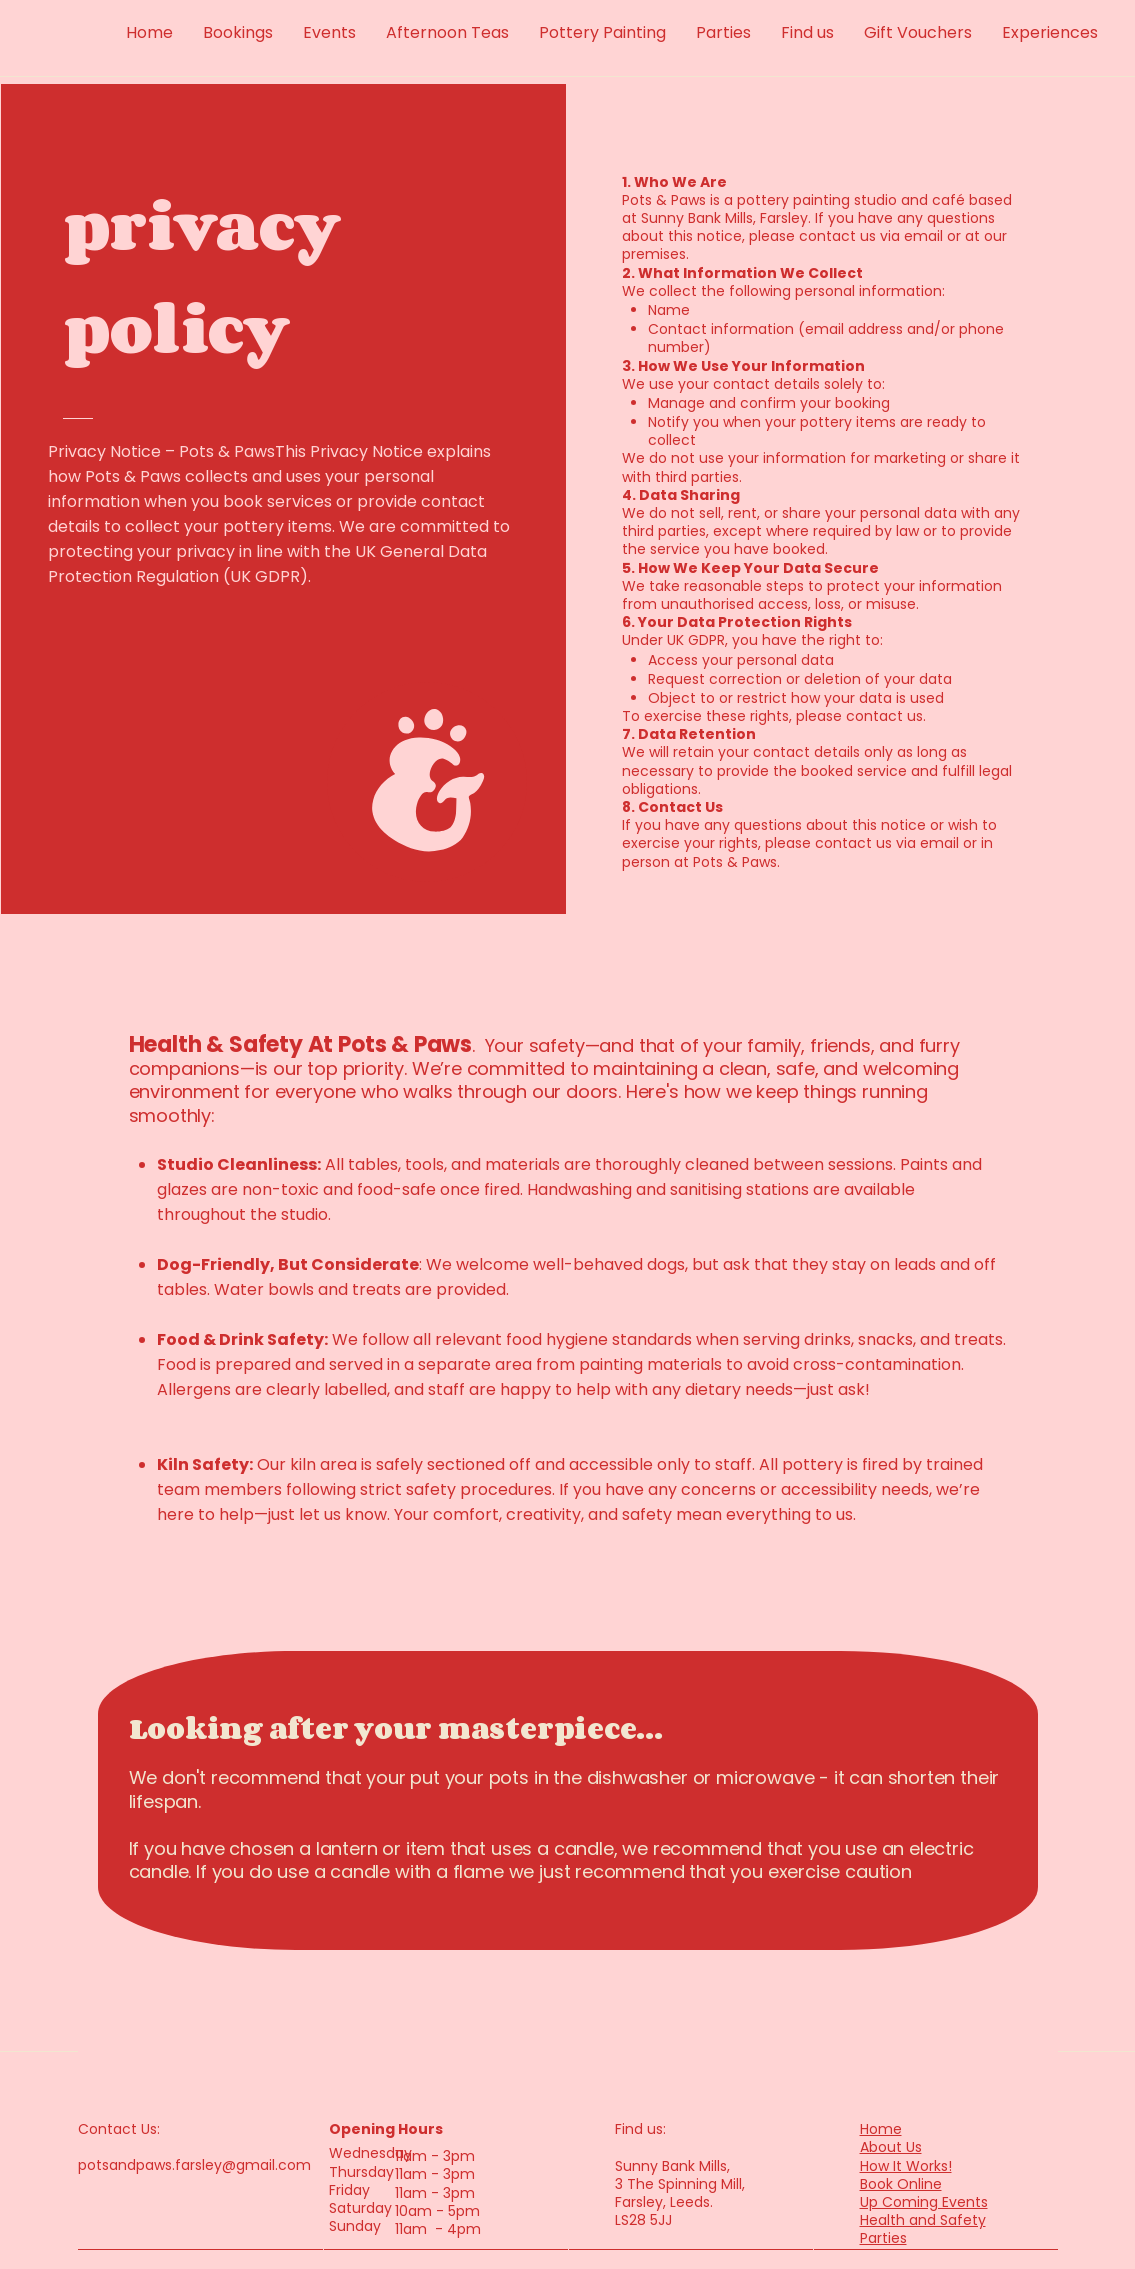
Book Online (901, 2184)
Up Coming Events (924, 2202)
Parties (883, 2238)
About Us (891, 2147)
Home (881, 2129)
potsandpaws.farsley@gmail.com (194, 2165)
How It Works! (906, 2166)
